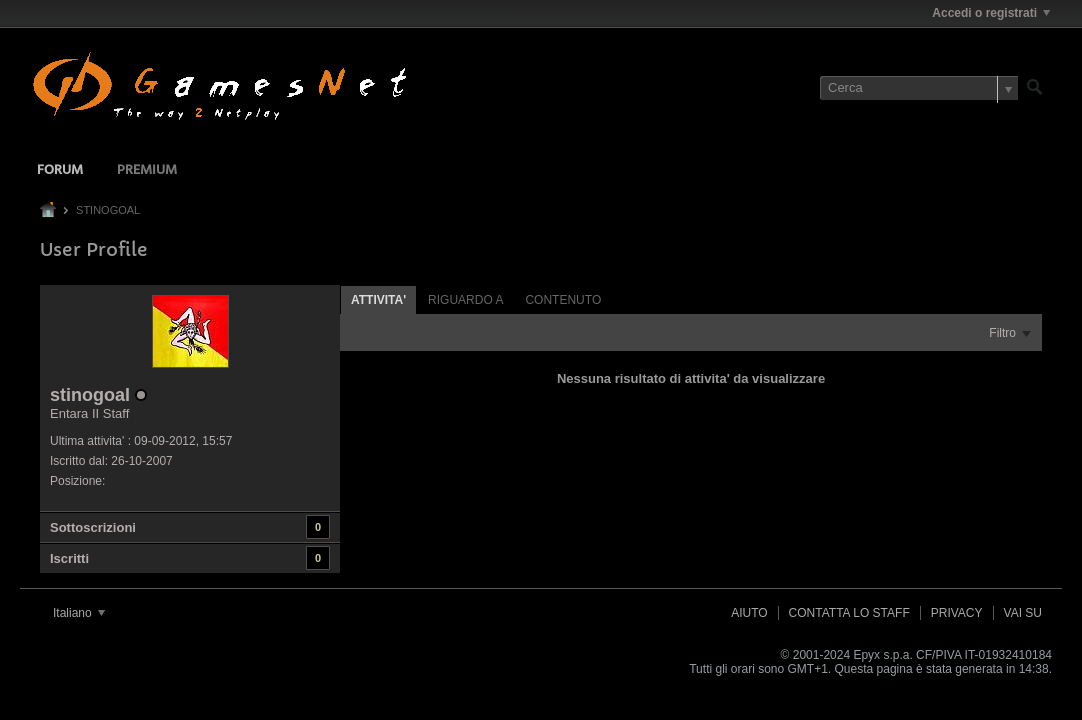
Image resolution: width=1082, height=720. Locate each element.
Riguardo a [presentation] (465, 300)
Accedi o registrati (991, 13)
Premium (147, 170)
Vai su (1023, 613)
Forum (60, 170)
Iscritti (69, 558)
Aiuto (749, 613)
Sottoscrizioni (93, 527)
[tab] (378, 299)
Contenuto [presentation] (563, 300)
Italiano (79, 613)
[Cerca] (919, 88)
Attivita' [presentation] (378, 300)
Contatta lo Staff (849, 613)
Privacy (957, 613)
